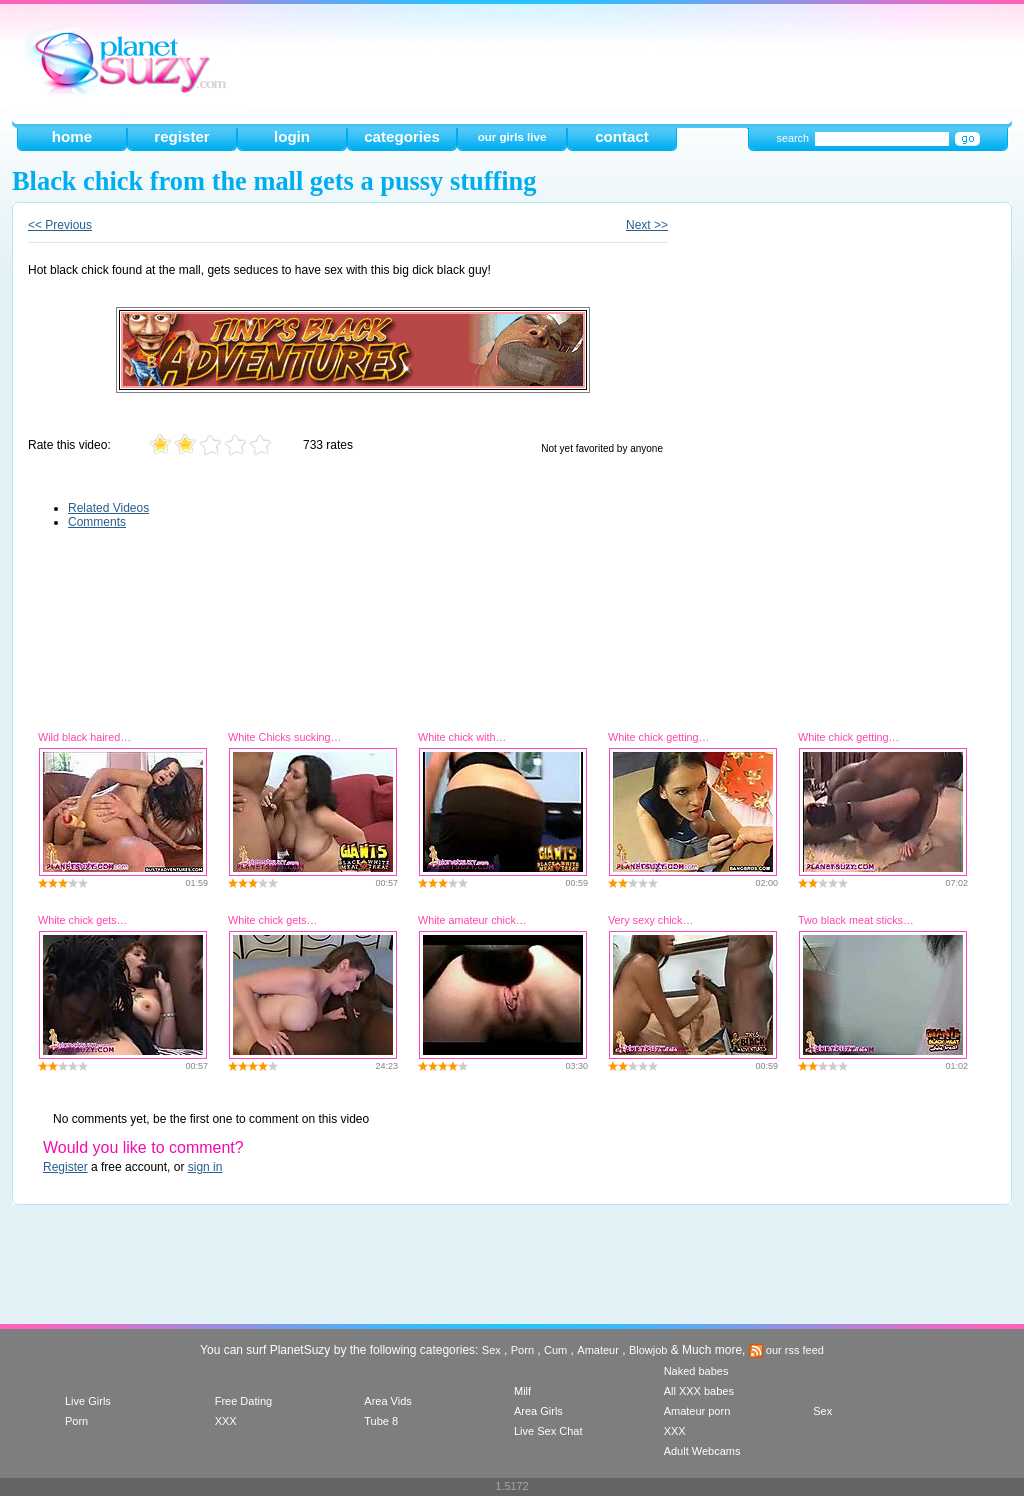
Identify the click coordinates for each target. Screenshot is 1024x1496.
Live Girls (88, 1401)
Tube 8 (381, 1421)
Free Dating (243, 1401)
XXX (226, 1421)
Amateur (598, 1350)
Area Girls (538, 1411)
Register (65, 1167)
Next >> (647, 225)
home (72, 136)
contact (622, 136)
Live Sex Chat (548, 1431)
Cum (555, 1350)
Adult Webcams (702, 1451)
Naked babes (696, 1371)
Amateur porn (697, 1411)
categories (402, 136)
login (292, 136)
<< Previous (60, 225)
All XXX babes (699, 1391)
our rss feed (786, 1350)
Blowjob (648, 1350)
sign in (205, 1167)
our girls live (512, 137)
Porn (522, 1350)
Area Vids (388, 1401)
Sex (491, 1350)
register (181, 136)
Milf (522, 1391)
